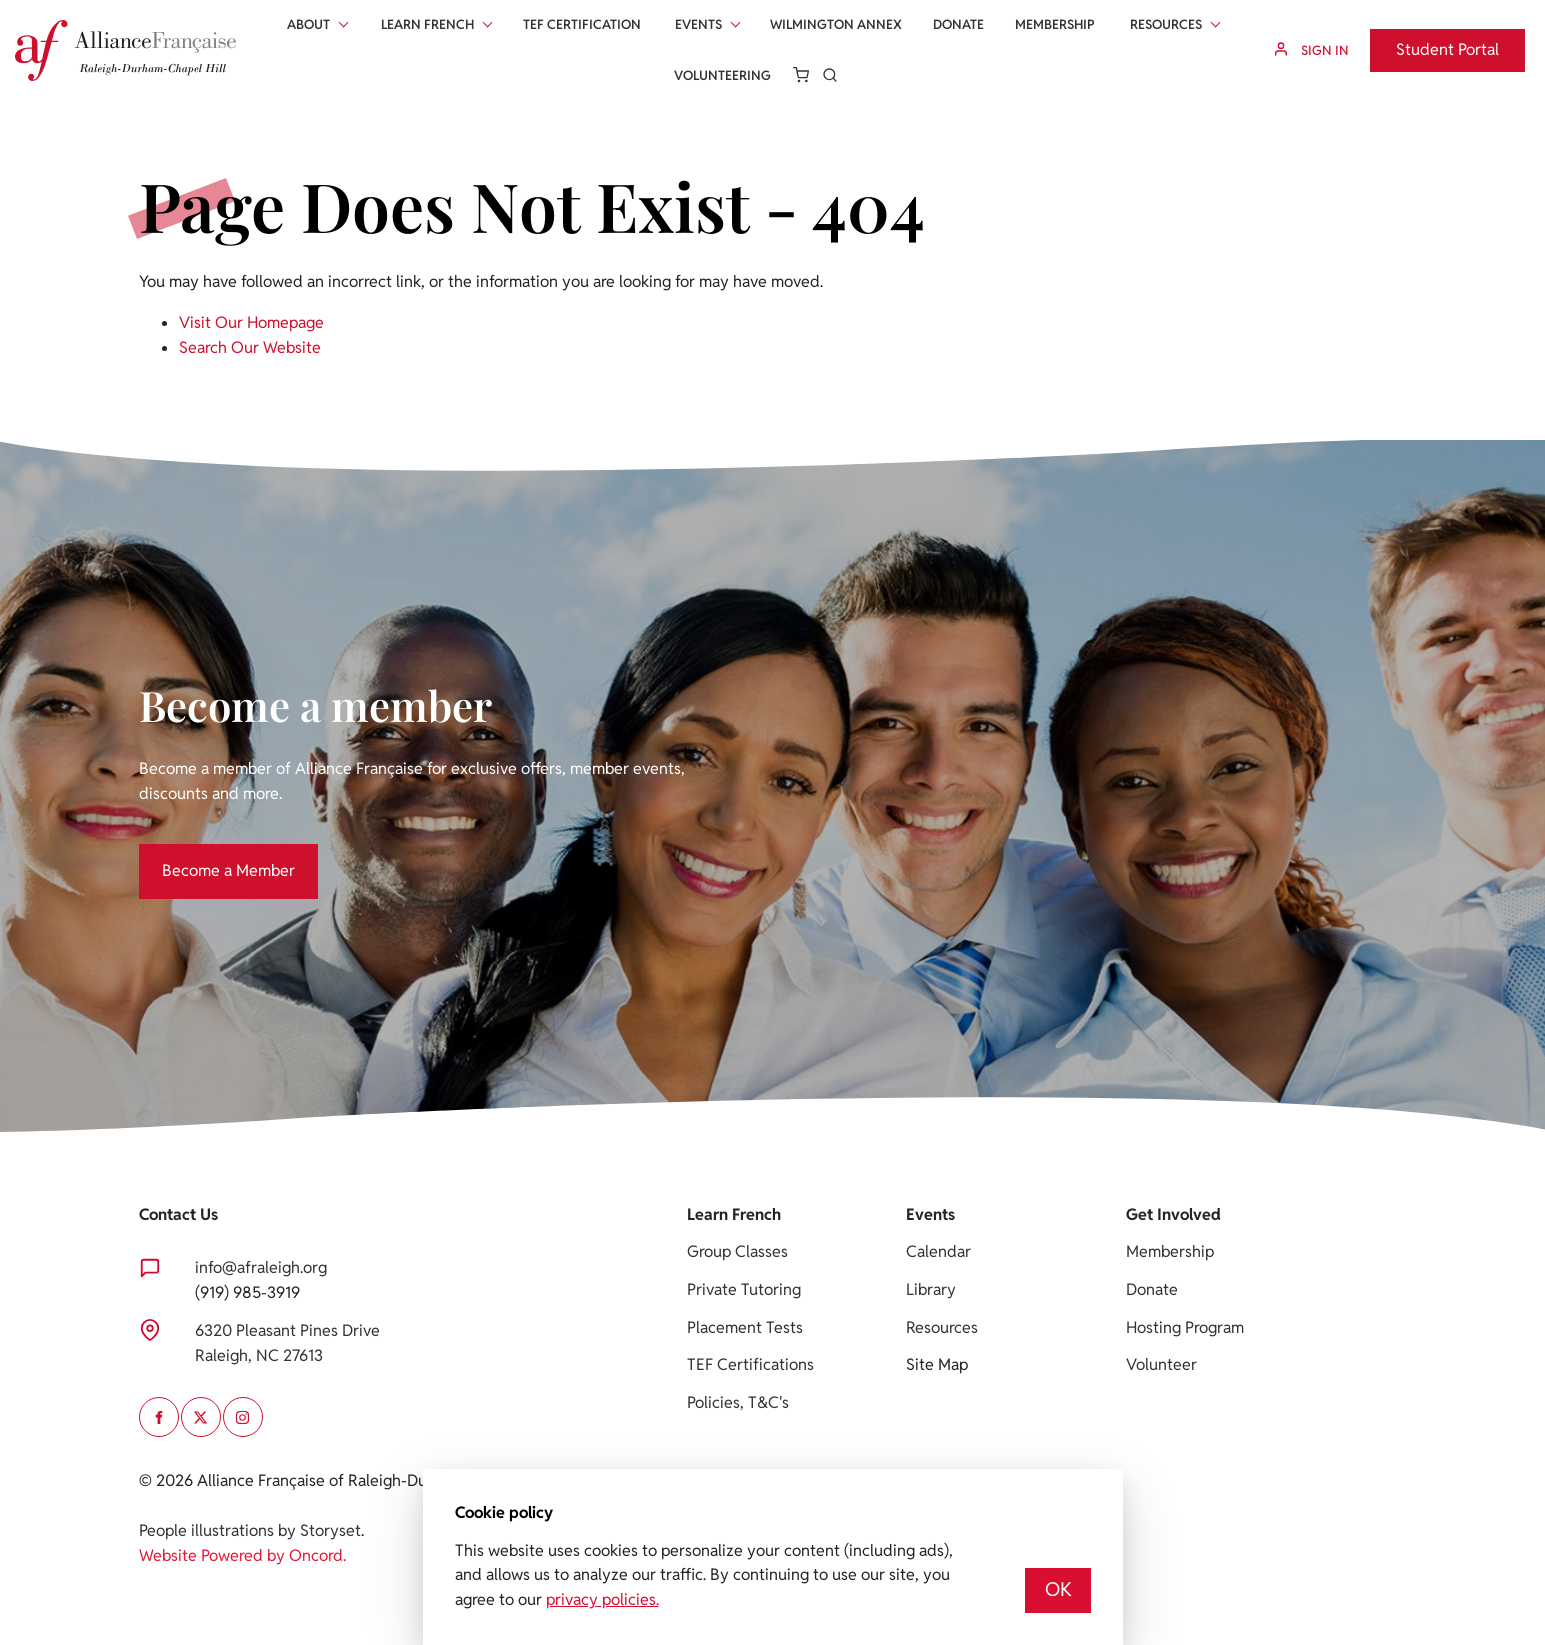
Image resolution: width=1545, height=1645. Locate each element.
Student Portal (1421, 40)
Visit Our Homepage (251, 322)
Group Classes (737, 1251)
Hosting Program (1185, 1327)
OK (1058, 1589)
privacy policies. (602, 1599)
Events (698, 24)
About (308, 24)
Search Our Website (250, 347)
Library (931, 1289)
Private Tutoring (744, 1289)
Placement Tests (745, 1327)
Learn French (427, 24)
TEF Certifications (750, 1364)
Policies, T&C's (738, 1402)
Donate (958, 24)
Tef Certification (582, 24)
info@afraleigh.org (261, 1267)
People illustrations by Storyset (250, 1530)
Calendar (938, 1251)
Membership (1055, 24)
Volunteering (722, 75)
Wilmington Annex (836, 24)
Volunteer (1161, 1364)
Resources (1166, 24)
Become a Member (205, 855)
